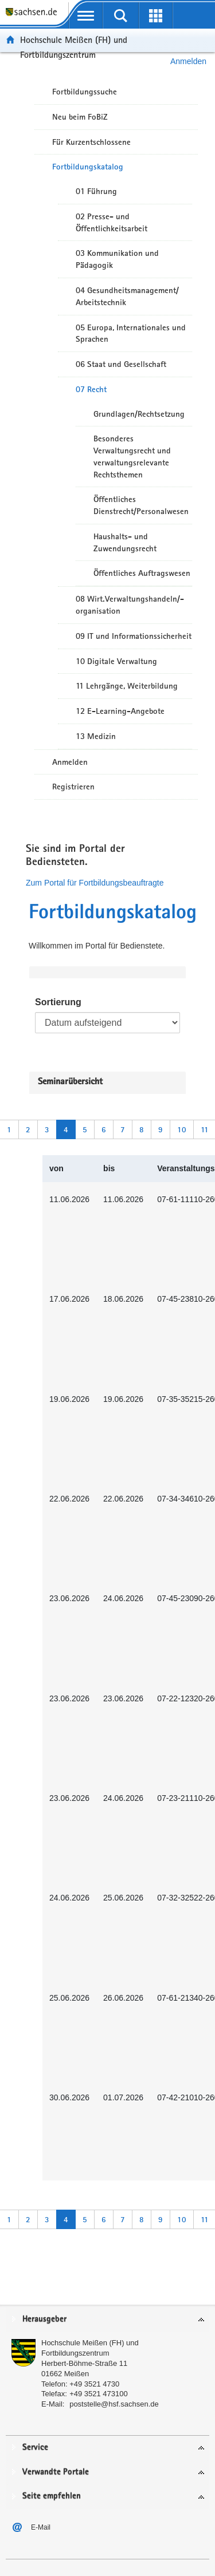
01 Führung (96, 191)
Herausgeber (44, 2319)
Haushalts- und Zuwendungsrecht (125, 542)
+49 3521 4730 (94, 2384)
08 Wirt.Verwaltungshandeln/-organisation (130, 605)
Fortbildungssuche (84, 91)
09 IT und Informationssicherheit (133, 636)
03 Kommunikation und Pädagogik (117, 259)
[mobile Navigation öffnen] (85, 15)
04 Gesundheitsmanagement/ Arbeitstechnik (127, 296)
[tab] (107, 2320)
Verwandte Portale (55, 2472)
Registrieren (73, 786)
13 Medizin (96, 736)
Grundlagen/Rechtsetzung (139, 414)
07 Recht (91, 389)
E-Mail (40, 2527)
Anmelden (70, 762)
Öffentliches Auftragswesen (141, 573)
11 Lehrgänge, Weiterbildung (127, 686)
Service (35, 2447)
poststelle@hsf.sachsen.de (114, 2404)
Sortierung (58, 1002)
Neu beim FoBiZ (80, 117)
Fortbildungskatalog (87, 166)
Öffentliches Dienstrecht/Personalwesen (141, 505)
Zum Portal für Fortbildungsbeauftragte (94, 882)
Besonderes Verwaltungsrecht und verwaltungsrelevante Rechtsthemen (132, 456)
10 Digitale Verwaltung (116, 661)
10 (181, 1129)
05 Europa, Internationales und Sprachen (131, 333)
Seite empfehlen (51, 2496)
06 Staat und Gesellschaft (121, 364)
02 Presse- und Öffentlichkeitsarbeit (111, 222)
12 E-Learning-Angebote (120, 711)
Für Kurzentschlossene (91, 142)
